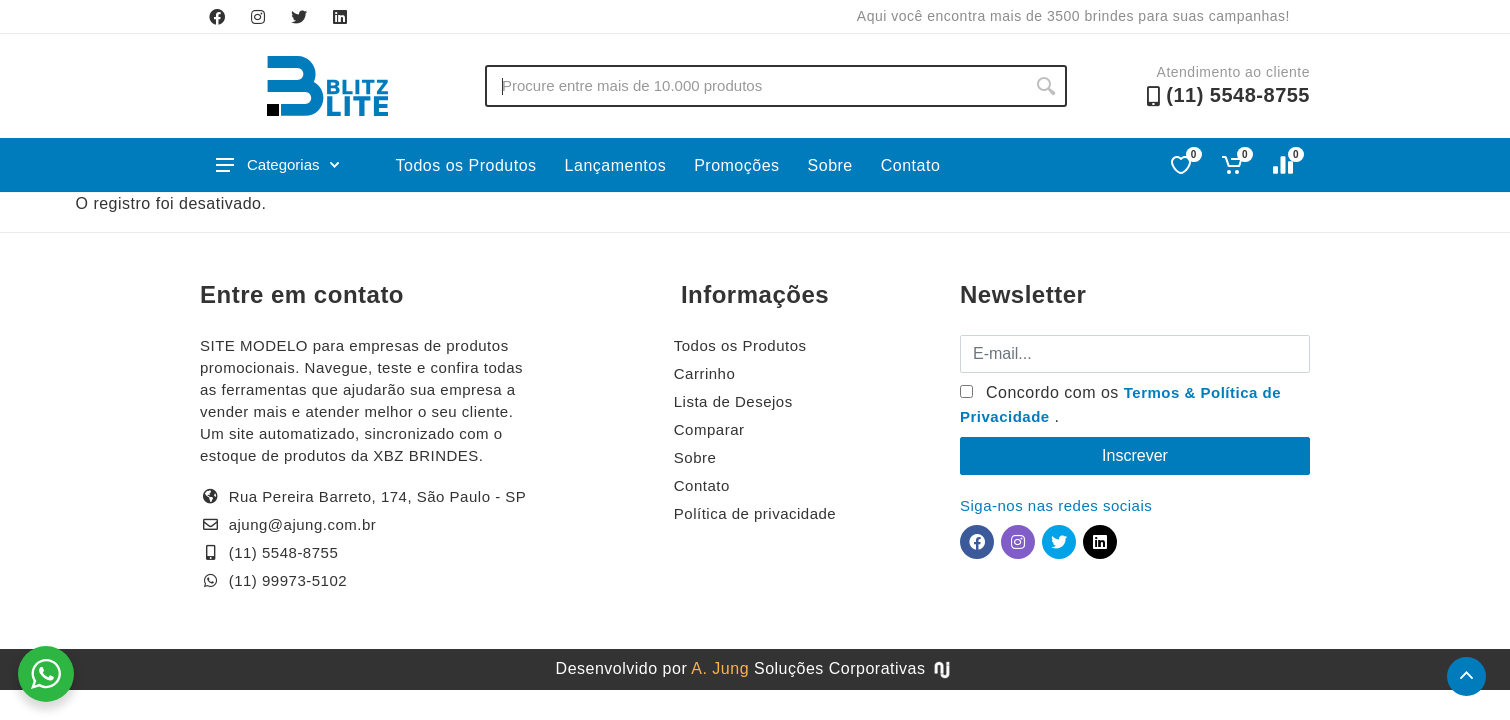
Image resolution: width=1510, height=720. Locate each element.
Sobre (830, 165)
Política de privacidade (755, 513)
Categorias (277, 164)
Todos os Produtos (466, 165)
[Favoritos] (1182, 165)
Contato (911, 165)
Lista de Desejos (733, 401)
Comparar (709, 429)
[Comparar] (1284, 165)
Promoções (736, 165)
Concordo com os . (1120, 404)
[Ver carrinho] (1233, 165)
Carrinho (705, 373)
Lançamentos (616, 165)
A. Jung (720, 668)
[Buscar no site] (755, 86)
